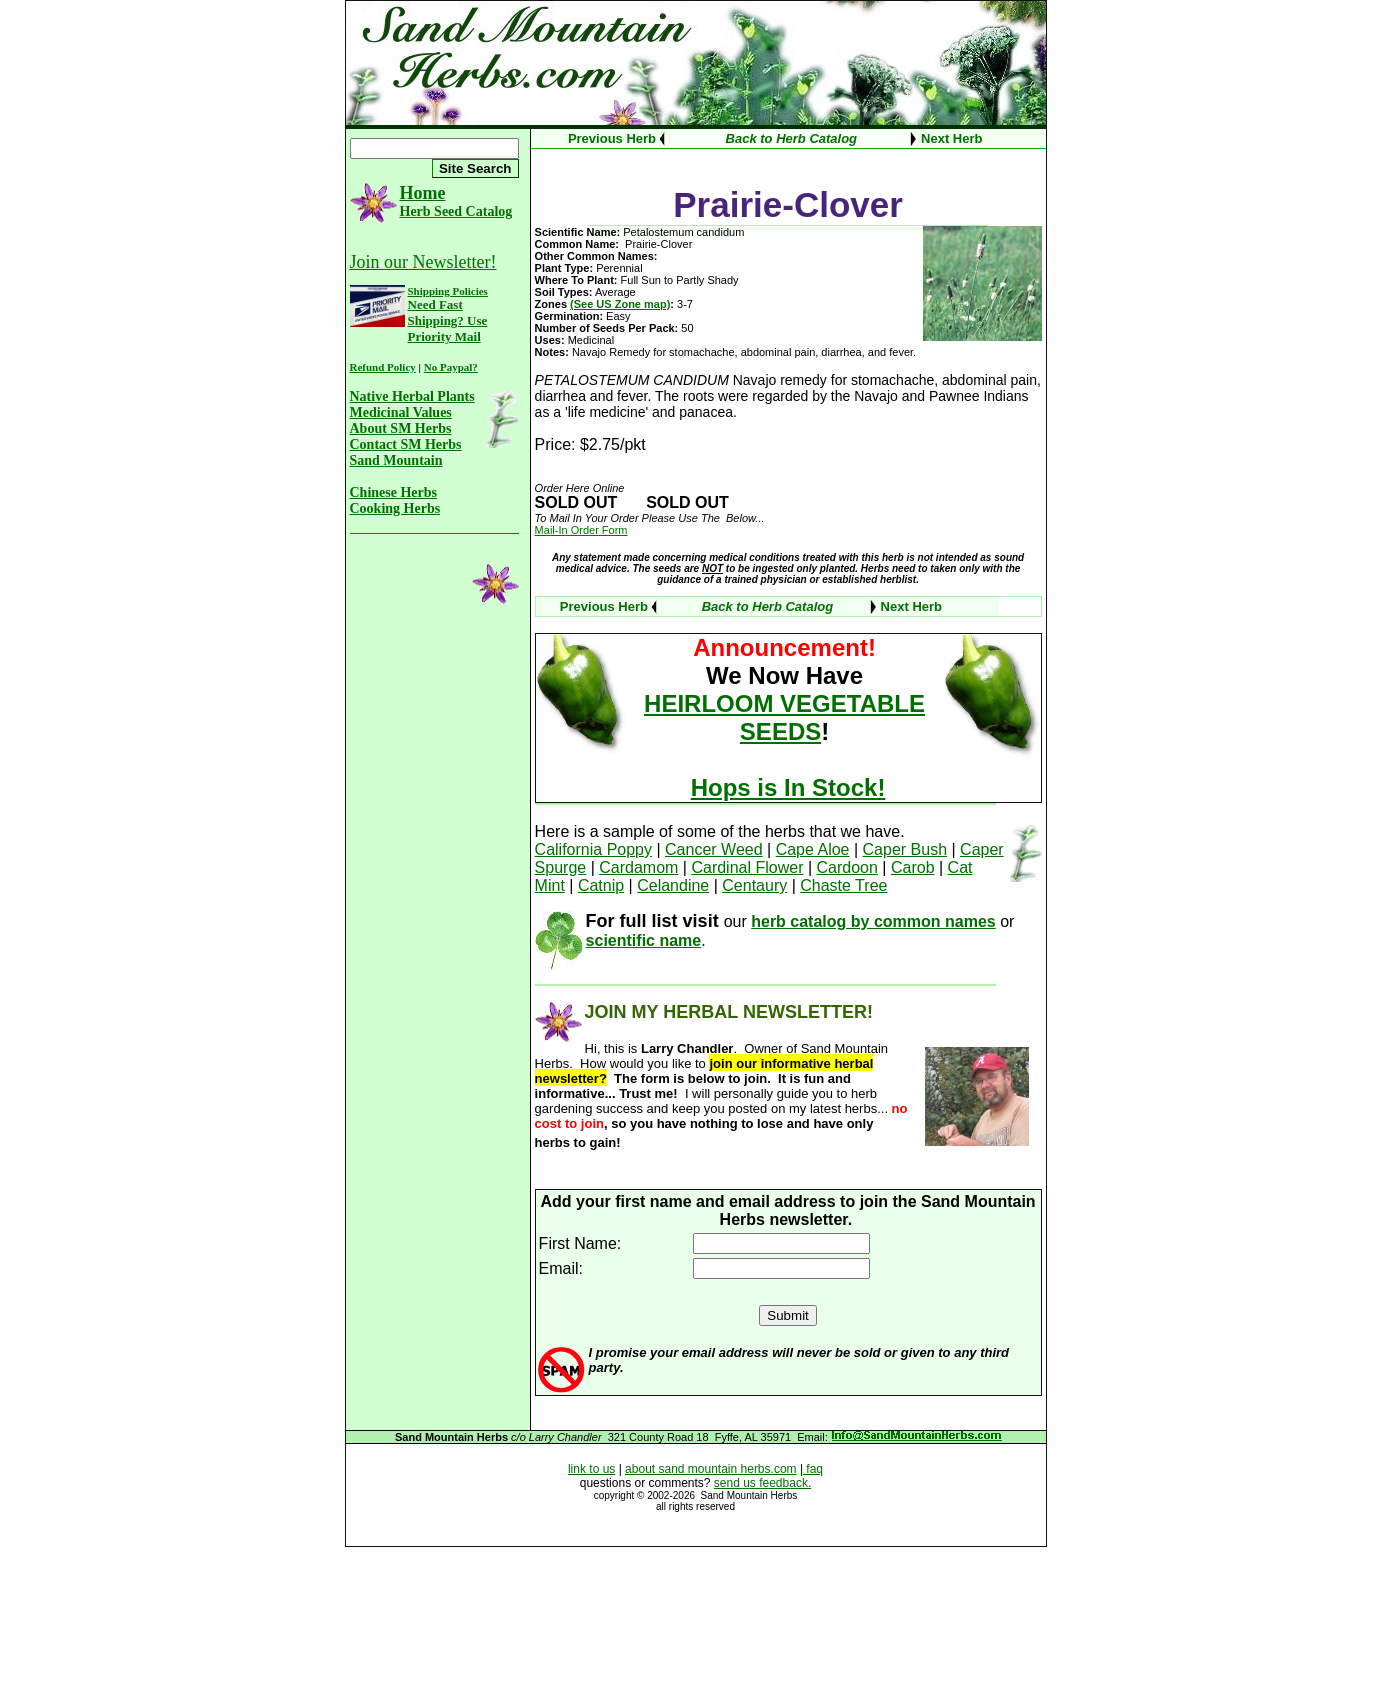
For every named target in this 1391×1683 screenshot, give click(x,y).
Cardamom (638, 867)
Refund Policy (383, 367)
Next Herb (951, 138)
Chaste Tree (843, 885)
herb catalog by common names (873, 921)
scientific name (644, 940)
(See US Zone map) (620, 304)
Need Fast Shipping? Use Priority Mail (448, 320)
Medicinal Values (401, 412)
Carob (913, 867)
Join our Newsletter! (423, 262)
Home (423, 193)
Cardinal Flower (747, 867)
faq (813, 1469)
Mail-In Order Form (581, 530)
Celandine (673, 885)
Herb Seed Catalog (456, 211)
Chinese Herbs (394, 492)
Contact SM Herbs (406, 444)
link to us (591, 1469)
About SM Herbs (401, 428)
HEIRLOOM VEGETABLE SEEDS (784, 717)
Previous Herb (612, 138)
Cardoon (847, 867)
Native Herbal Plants (412, 396)
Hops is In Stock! (788, 787)
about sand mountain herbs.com (710, 1469)
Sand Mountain (396, 460)
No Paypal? (451, 367)
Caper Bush (905, 849)
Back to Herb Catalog (791, 138)
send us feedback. (762, 1483)
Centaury (754, 885)
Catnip (601, 885)
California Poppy (593, 849)
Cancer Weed (714, 849)
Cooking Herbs (395, 508)
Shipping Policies (448, 291)
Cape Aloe (813, 849)
